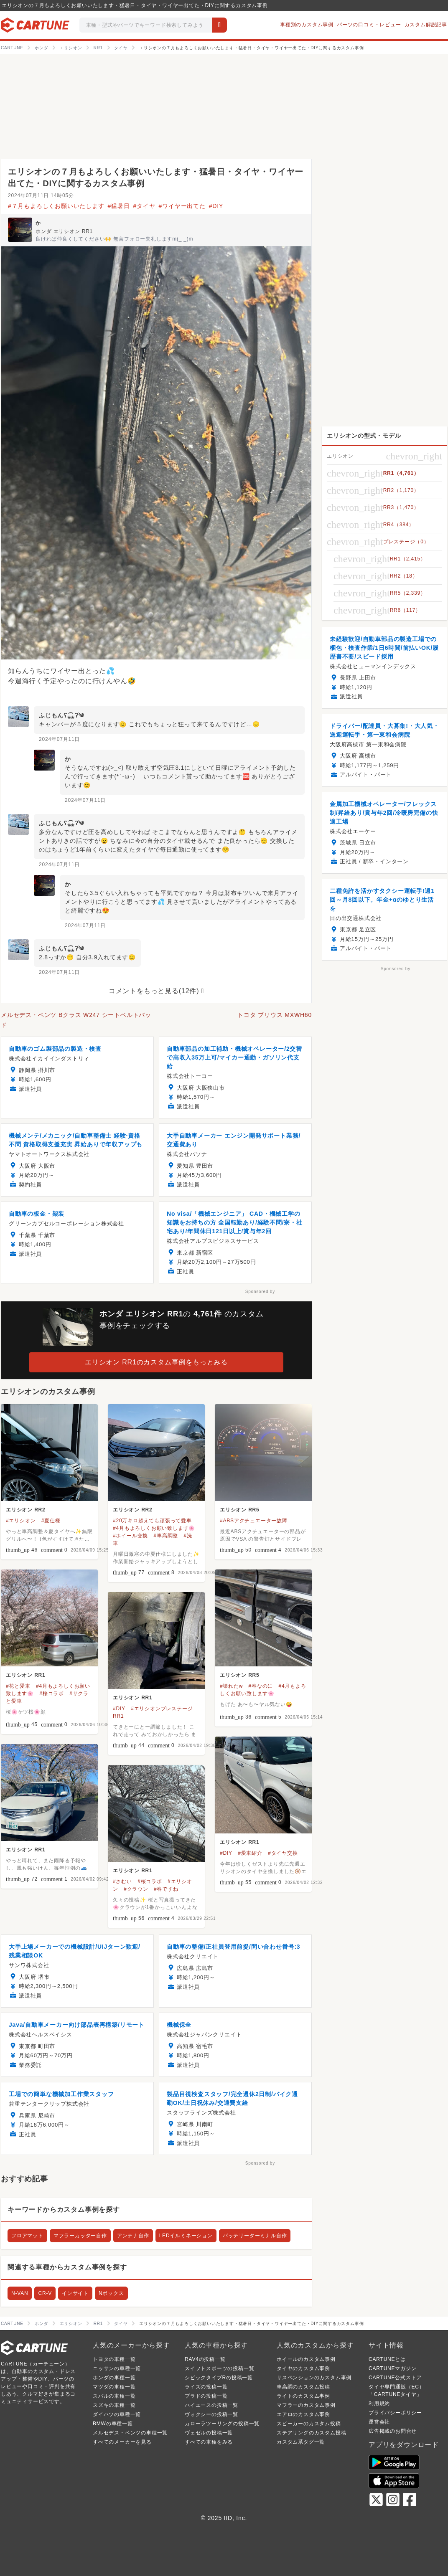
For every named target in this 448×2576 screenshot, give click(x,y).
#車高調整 (166, 1536)
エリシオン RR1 (26, 1675)
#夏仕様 (51, 1521)
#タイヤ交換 (283, 1853)
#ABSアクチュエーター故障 (254, 1521)
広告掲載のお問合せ (393, 2431)
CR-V (45, 2293)
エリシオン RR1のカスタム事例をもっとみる (156, 1362)
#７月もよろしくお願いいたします (56, 206)
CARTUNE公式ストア (395, 2378)
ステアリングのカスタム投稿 (311, 2433)
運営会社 (379, 2422)
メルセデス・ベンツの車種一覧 (130, 2433)
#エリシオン (21, 1521)
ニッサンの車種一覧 (117, 2368)
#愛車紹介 (250, 1853)
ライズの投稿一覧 (206, 2387)
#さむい (122, 1881)
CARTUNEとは (387, 2359)
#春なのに (261, 1686)
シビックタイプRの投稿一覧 (219, 2378)
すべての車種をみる (209, 2442)
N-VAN (19, 2293)
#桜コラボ (51, 1693)
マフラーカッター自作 (80, 2236)
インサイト (75, 2293)
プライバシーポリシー (395, 2413)
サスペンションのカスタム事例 (314, 2378)
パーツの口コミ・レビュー (369, 25)
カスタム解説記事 (426, 25)
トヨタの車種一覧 (114, 2359)
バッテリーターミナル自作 (255, 2236)
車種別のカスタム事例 (306, 25)
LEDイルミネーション (186, 2236)
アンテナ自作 (133, 2236)
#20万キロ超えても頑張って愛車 (152, 1521)
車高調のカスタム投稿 (303, 2387)
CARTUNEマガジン (393, 2368)
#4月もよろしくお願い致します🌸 (154, 1528)
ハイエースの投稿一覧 (211, 2405)
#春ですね (166, 1889)
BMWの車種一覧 (113, 2423)
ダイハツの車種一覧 (117, 2414)
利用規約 (379, 2403)
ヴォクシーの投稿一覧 (211, 2414)
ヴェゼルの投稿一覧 (209, 2433)
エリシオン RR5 (240, 1510)
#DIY (216, 206)
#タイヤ (144, 206)
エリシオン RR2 (26, 1510)
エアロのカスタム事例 (303, 2414)
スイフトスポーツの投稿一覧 (219, 2368)
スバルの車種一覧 (114, 2396)
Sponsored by (260, 1291)
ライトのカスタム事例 (303, 2396)
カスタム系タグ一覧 (301, 2442)
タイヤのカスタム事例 (303, 2368)
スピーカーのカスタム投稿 (309, 2423)
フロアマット (27, 2236)
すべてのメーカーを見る (122, 2442)
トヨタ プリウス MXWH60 (274, 1015)
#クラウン (136, 1889)
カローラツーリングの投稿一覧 (222, 2423)
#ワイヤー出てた (182, 206)
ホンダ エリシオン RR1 (64, 231)
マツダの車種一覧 (114, 2387)
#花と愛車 (18, 1686)
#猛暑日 (119, 206)
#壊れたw (231, 1686)
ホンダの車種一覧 (114, 2378)
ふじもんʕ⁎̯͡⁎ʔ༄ (61, 715)
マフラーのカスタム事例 (306, 2405)
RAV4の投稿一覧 (205, 2359)
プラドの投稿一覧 (206, 2396)
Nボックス (111, 2293)
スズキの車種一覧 (114, 2405)
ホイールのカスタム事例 (306, 2359)
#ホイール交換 (130, 1536)
